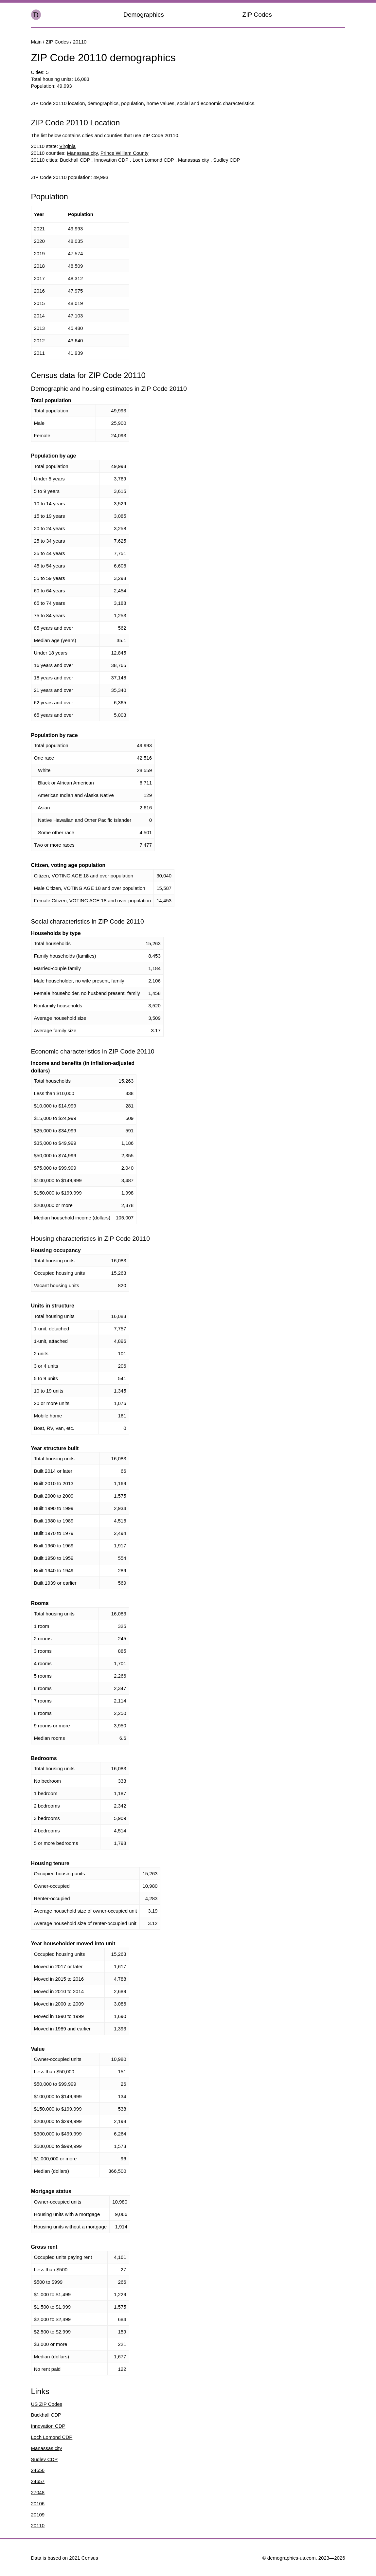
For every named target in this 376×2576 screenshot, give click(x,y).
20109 (38, 2514)
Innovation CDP (111, 160)
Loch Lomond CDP (153, 160)
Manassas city (82, 153)
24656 (38, 2470)
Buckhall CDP (75, 160)
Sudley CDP (226, 160)
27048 (38, 2492)
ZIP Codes (257, 14)
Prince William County (124, 153)
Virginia (67, 146)
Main (36, 42)
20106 (38, 2503)
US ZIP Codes (47, 2404)
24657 (38, 2481)
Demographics (143, 14)
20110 (38, 2525)
